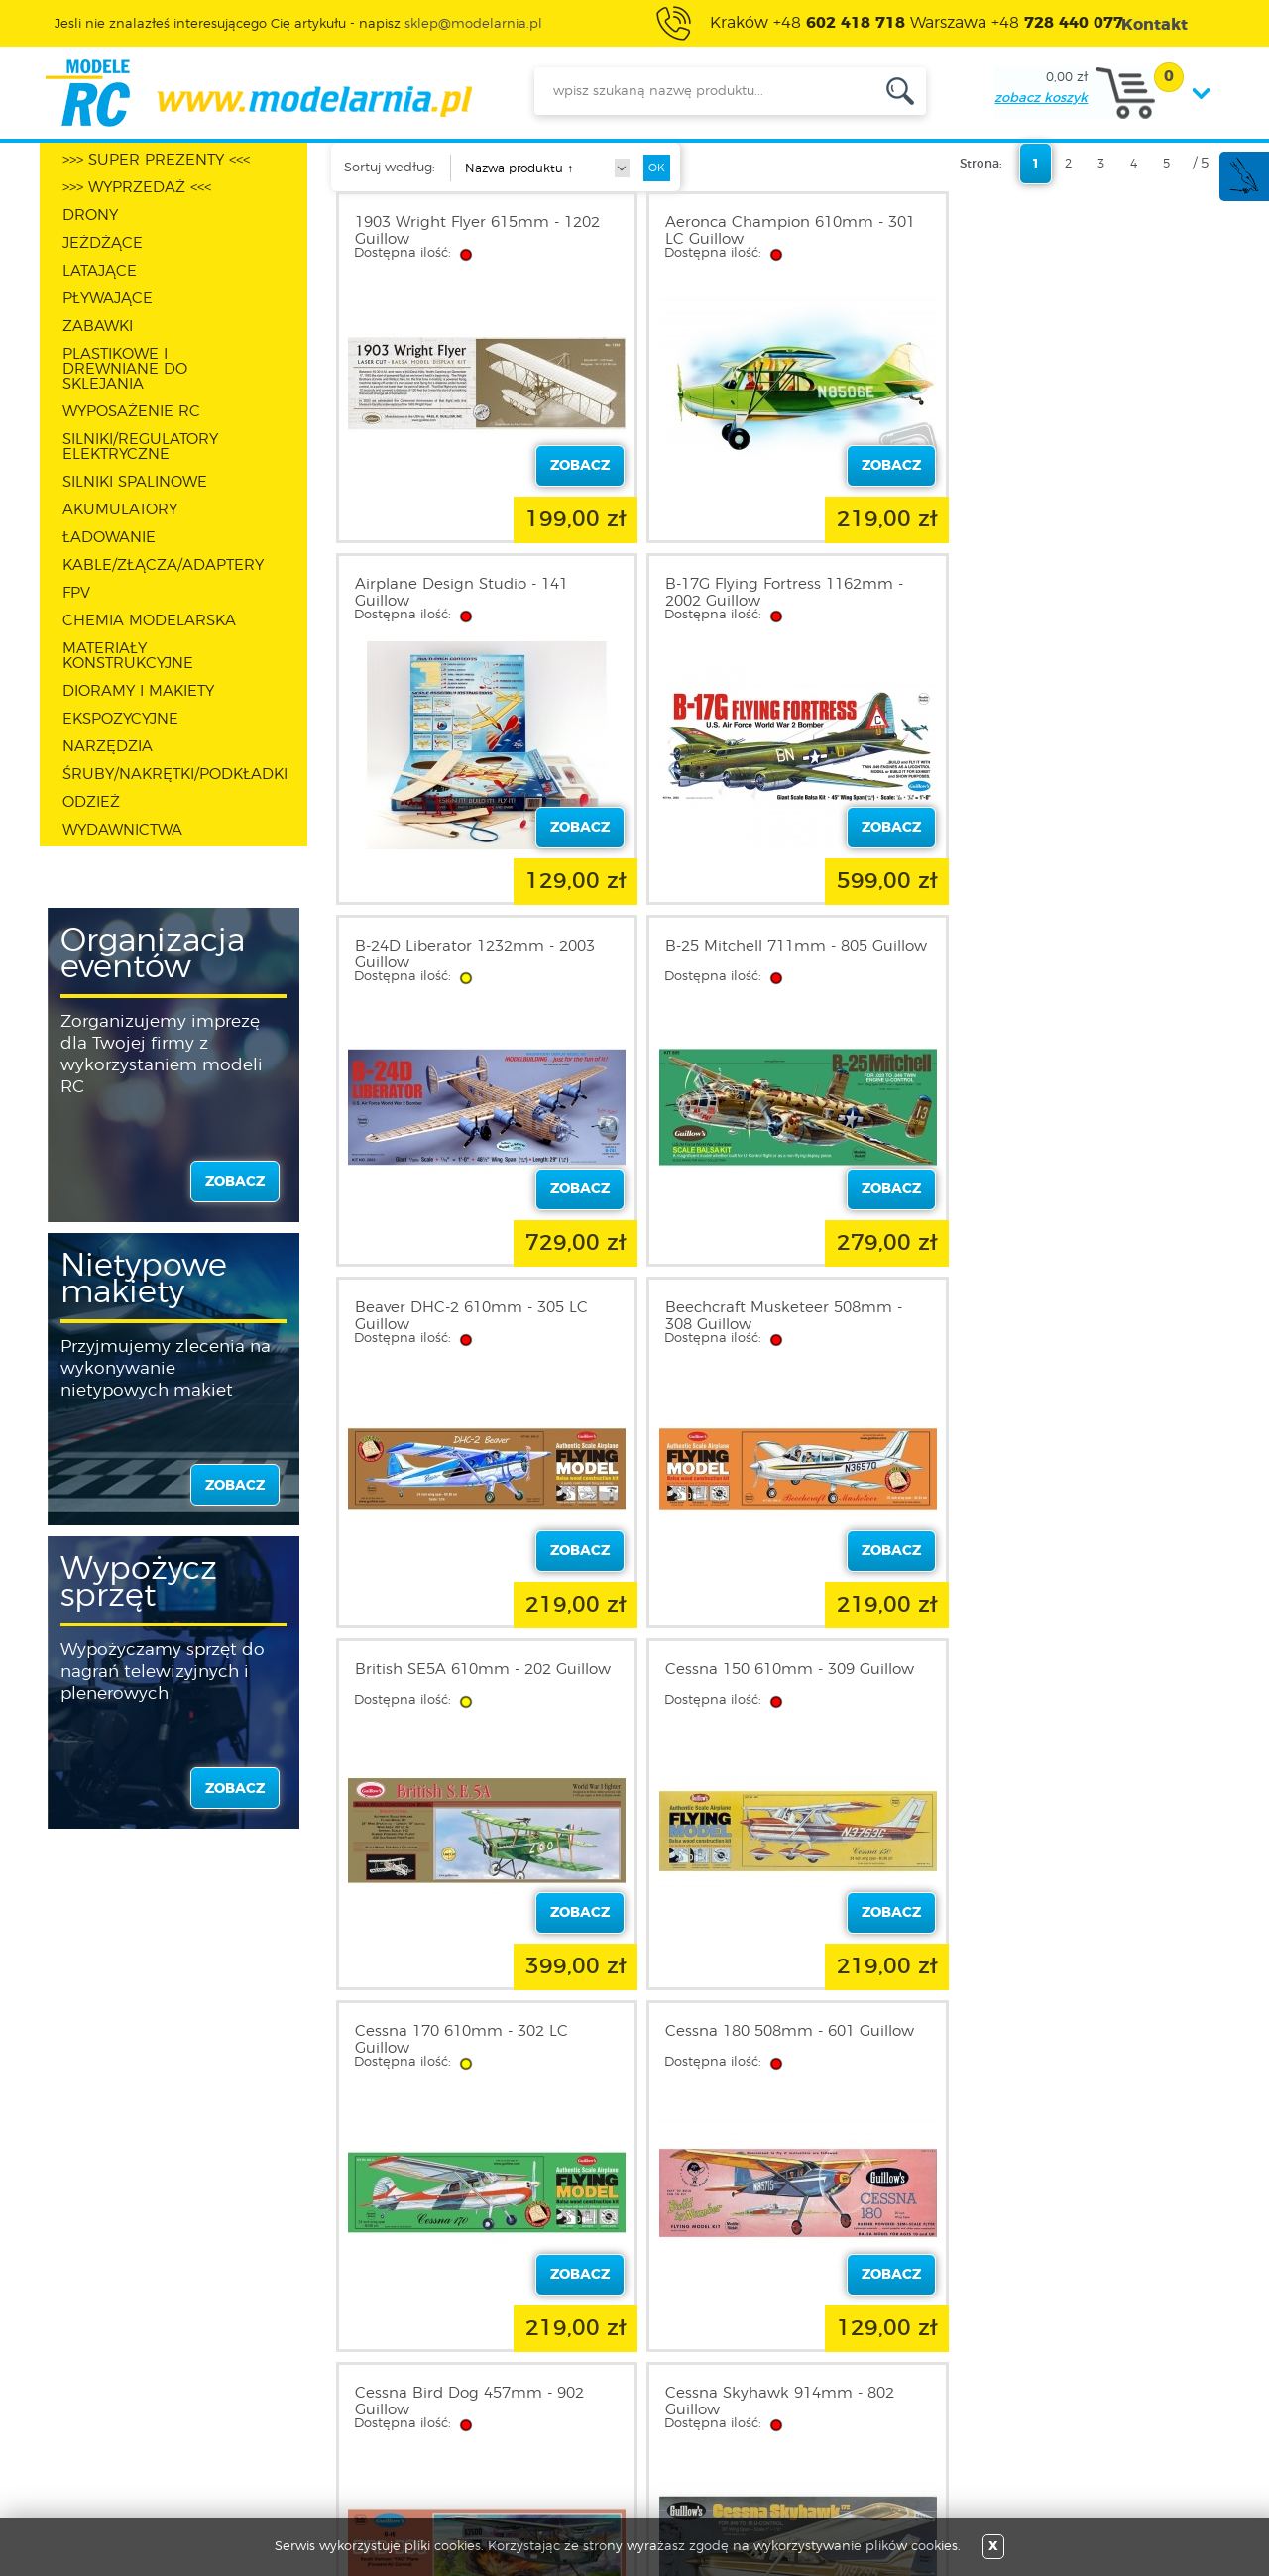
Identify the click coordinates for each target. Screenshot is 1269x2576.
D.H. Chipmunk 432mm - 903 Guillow (1062, 1678)
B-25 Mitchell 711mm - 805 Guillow (1054, 593)
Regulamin (113, 2363)
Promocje (545, 2339)
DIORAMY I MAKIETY (138, 691)
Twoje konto (335, 2387)
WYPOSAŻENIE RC (131, 411)
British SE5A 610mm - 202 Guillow (1051, 954)
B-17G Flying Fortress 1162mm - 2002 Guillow (474, 593)
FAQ (90, 2458)
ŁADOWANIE (109, 537)
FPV (76, 593)
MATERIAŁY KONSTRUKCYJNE (127, 656)
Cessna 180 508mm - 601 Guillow (1077, 1307)
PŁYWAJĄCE (107, 298)
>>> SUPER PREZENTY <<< (156, 160)
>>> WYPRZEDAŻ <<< (136, 187)
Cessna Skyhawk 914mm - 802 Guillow (767, 1678)
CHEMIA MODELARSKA (149, 621)
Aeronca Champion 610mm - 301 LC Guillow (778, 231)
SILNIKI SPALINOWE (134, 482)
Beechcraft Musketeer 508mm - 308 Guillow (771, 954)
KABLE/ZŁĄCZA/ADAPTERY (163, 565)
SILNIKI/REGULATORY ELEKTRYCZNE (140, 447)
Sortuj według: (389, 168)
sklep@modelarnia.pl (473, 24)
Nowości (541, 2363)
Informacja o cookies (146, 2410)
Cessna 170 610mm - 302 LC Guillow (759, 1316)
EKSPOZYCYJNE (120, 719)
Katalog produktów (577, 2387)
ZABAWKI (97, 326)
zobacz (235, 1182)
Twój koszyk (333, 2410)
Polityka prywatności (144, 2387)
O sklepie (106, 2339)
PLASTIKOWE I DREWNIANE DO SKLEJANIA (124, 369)
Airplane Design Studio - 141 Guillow (1059, 231)
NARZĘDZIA (107, 746)
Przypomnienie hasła (364, 2434)
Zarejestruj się (339, 2363)
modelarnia (258, 93)
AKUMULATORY (119, 510)
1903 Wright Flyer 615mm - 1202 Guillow (477, 231)
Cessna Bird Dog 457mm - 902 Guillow (469, 1678)
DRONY (90, 215)
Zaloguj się (330, 2339)
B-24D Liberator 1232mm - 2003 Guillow (773, 593)
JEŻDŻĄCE (102, 243)
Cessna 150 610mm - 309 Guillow (479, 1307)
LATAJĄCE (99, 271)
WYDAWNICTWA (122, 830)
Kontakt (102, 2434)
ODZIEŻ (91, 802)
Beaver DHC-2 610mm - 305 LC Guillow (471, 954)
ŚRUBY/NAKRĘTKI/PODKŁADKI (175, 774)
